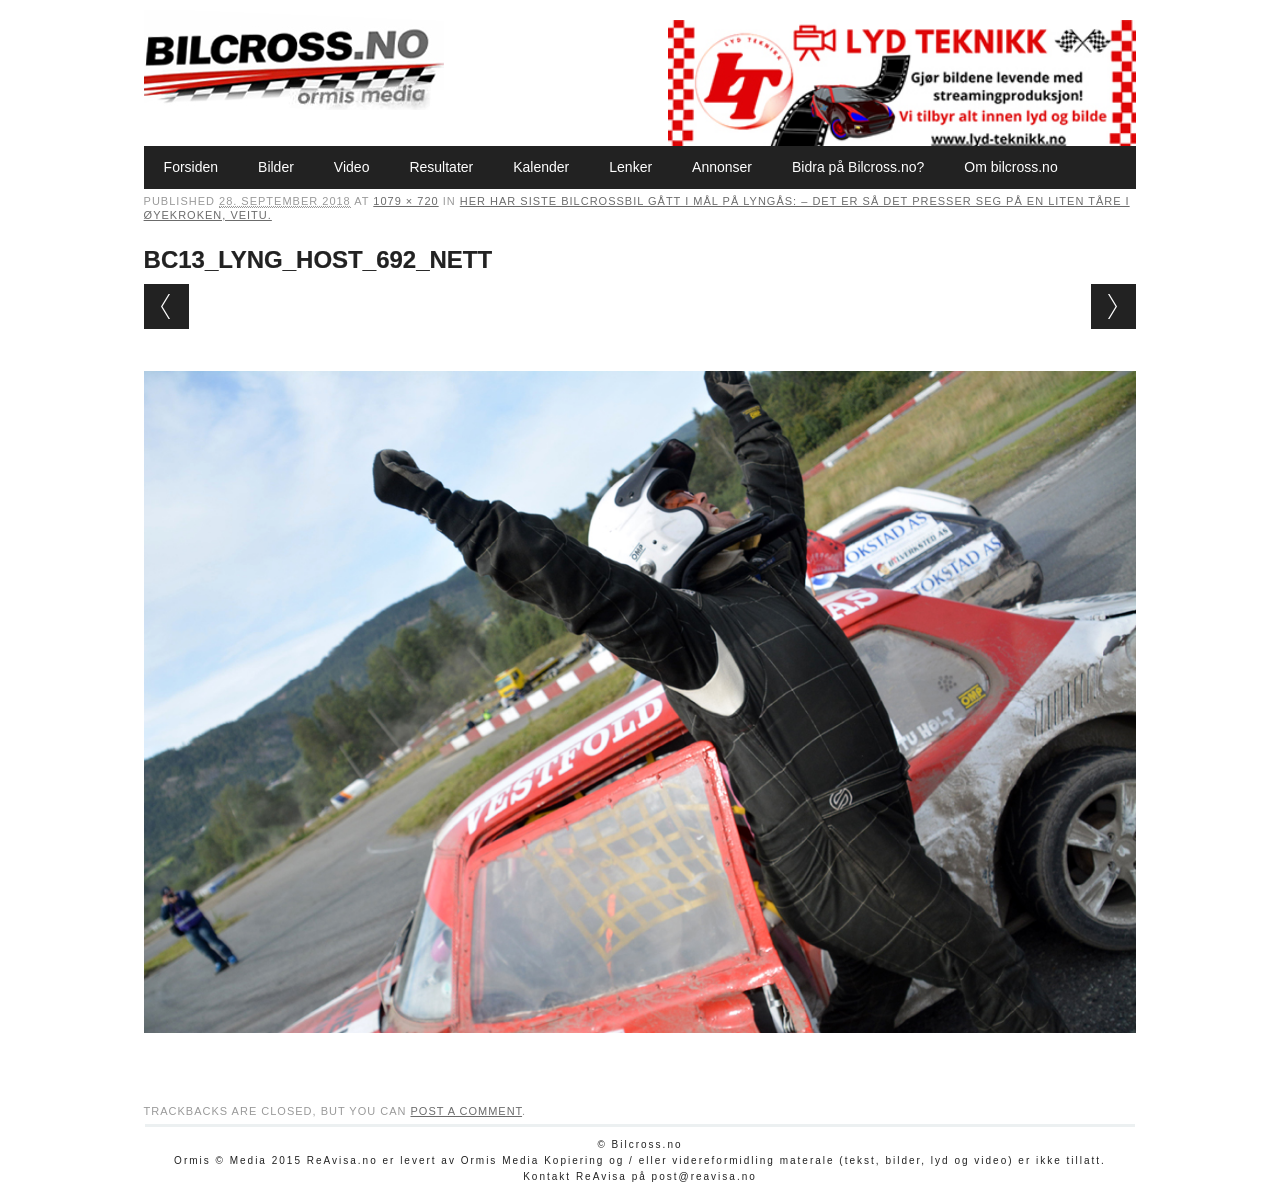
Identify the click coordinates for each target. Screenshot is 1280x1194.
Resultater (441, 167)
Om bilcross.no (1010, 167)
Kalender (541, 167)
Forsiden (191, 167)
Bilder (276, 167)
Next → (1113, 306)
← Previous (166, 306)
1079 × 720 (405, 201)
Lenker (630, 167)
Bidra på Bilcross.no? (858, 167)
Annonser (722, 167)
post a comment (466, 1111)
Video (352, 167)
